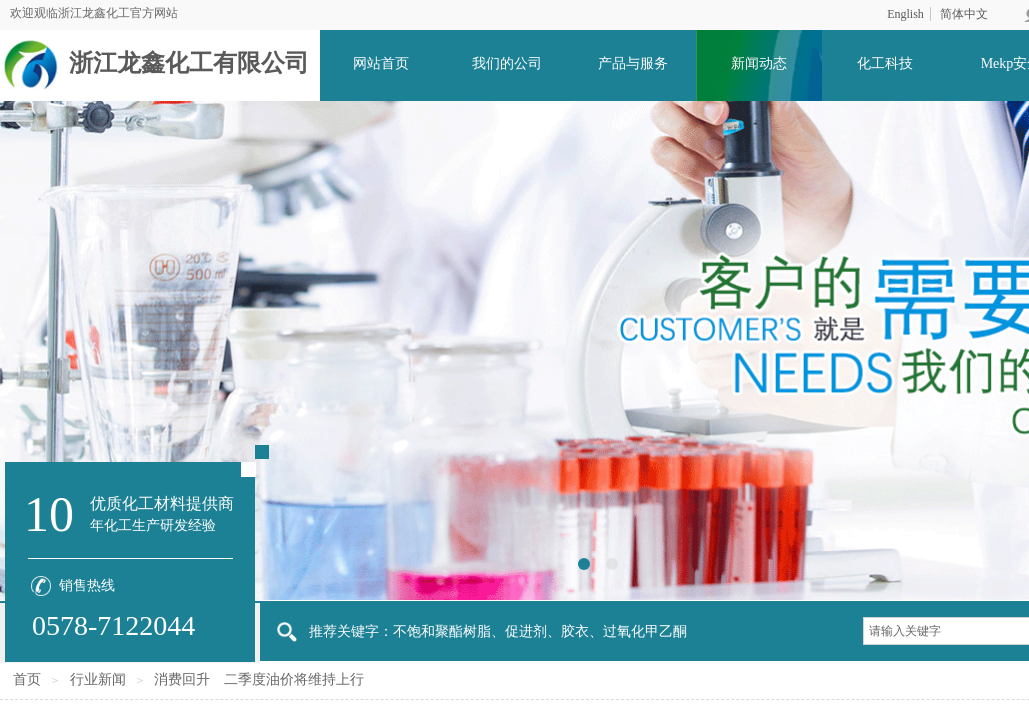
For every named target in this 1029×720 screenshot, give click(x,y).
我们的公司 (507, 63)
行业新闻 (98, 679)
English (905, 14)
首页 (27, 679)
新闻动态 (759, 63)
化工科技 (885, 63)
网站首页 (381, 63)
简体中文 (964, 14)
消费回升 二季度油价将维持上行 (259, 679)
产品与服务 (633, 63)
